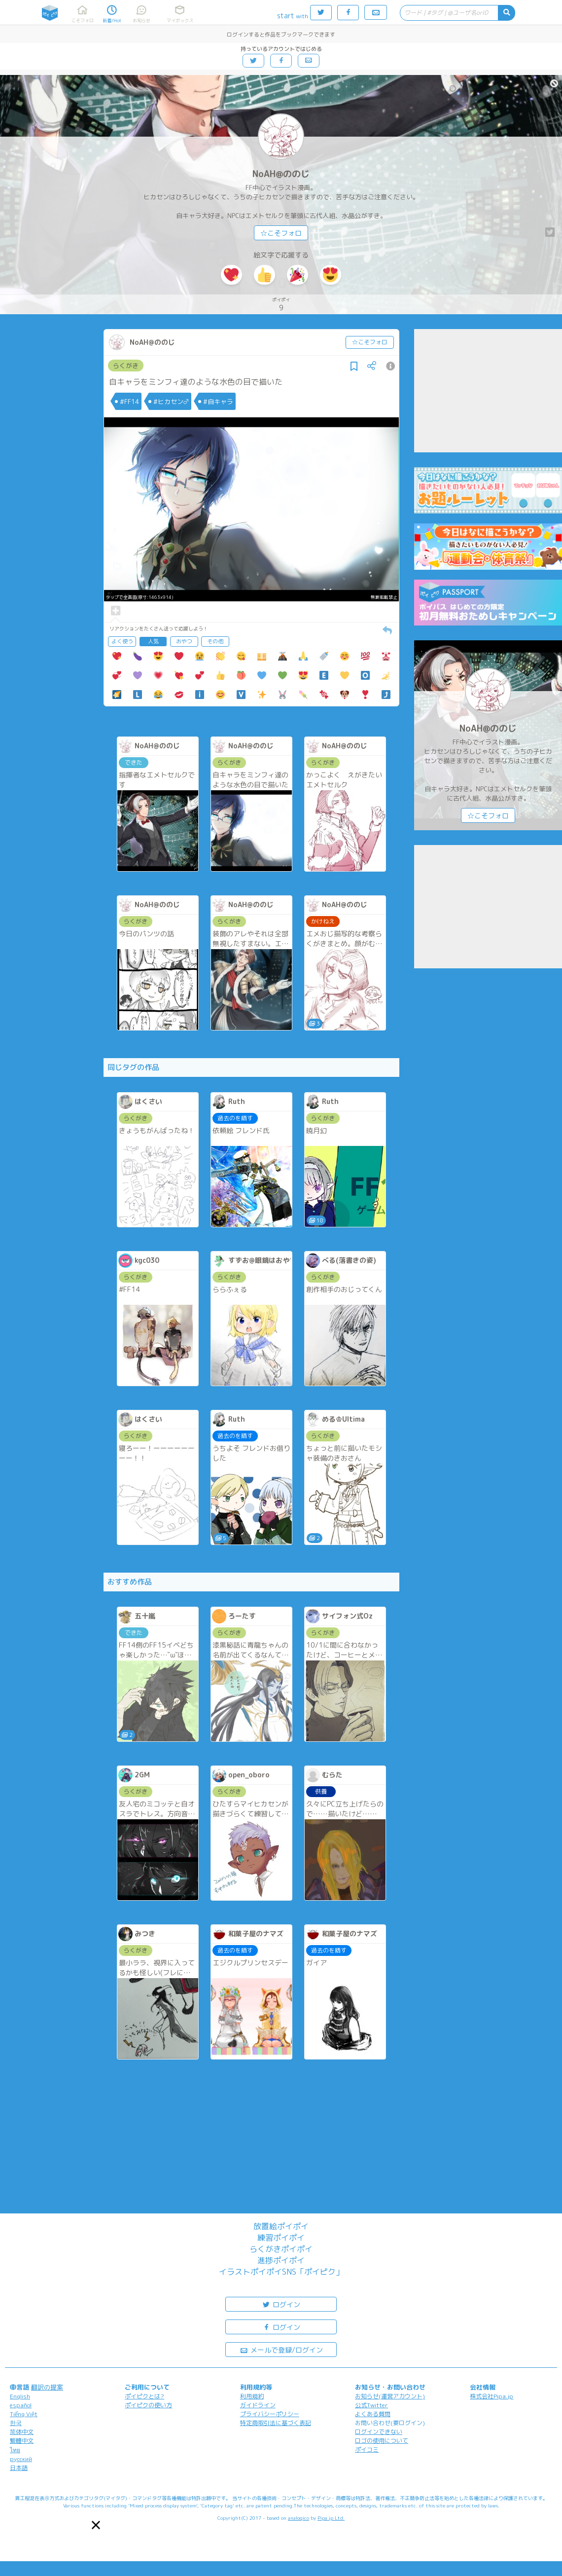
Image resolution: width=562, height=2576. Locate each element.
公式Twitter (371, 2405)
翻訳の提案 (47, 2387)
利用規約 (252, 2396)
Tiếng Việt (23, 2414)
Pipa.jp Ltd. (331, 2517)
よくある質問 (372, 2414)
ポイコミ (367, 2449)
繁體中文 (22, 2440)
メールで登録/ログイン (281, 2349)
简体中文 (22, 2432)
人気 (153, 641)
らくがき (126, 365)
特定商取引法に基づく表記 (275, 2423)
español (21, 2405)
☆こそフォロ (281, 233)
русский (21, 2459)
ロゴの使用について (381, 2440)
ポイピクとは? (144, 2396)
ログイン (281, 2304)
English (20, 2396)
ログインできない (378, 2432)
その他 (215, 641)
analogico (298, 2517)
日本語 (19, 2468)
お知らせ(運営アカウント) (390, 2396)
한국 (16, 2423)
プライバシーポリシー (269, 2414)
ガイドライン (258, 2405)
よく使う (122, 641)
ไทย (15, 2450)
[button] (96, 2525)
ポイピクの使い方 (148, 2405)
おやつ (184, 641)
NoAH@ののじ (281, 174)
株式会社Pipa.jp (491, 2396)
